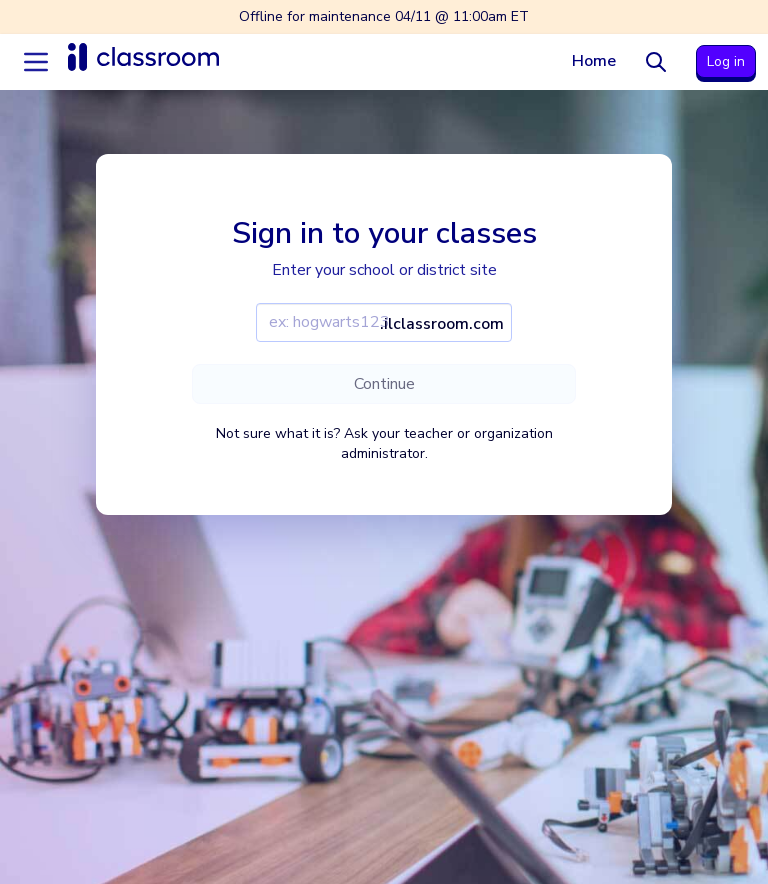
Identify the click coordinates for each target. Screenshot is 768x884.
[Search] (656, 62)
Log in (726, 61)
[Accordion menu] (36, 62)
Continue (384, 384)
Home (594, 61)
